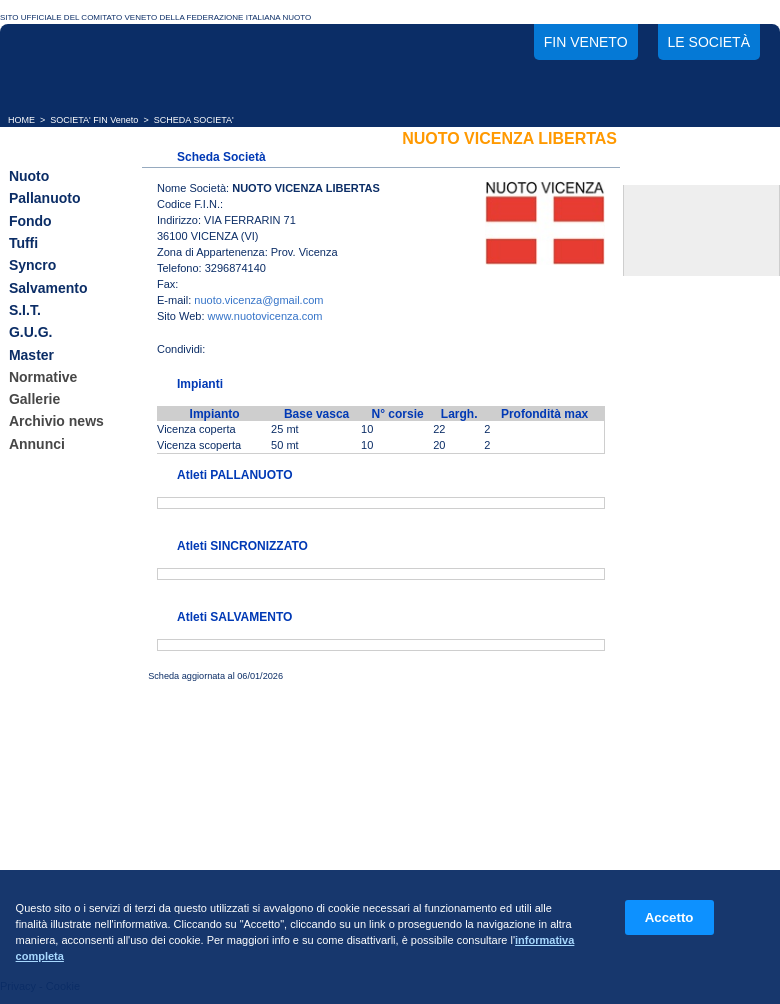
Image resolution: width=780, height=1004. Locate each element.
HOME (21, 120)
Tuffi (23, 243)
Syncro (32, 266)
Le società (709, 42)
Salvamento (48, 288)
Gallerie (34, 399)
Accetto (669, 917)
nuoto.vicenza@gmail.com (258, 300)
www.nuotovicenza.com (265, 316)
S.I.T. (25, 310)
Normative (43, 377)
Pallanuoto (45, 199)
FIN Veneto (586, 42)
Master (31, 355)
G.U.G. (31, 333)
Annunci (37, 444)
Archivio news (56, 422)
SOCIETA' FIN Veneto (94, 120)
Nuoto (29, 176)
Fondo (30, 221)
